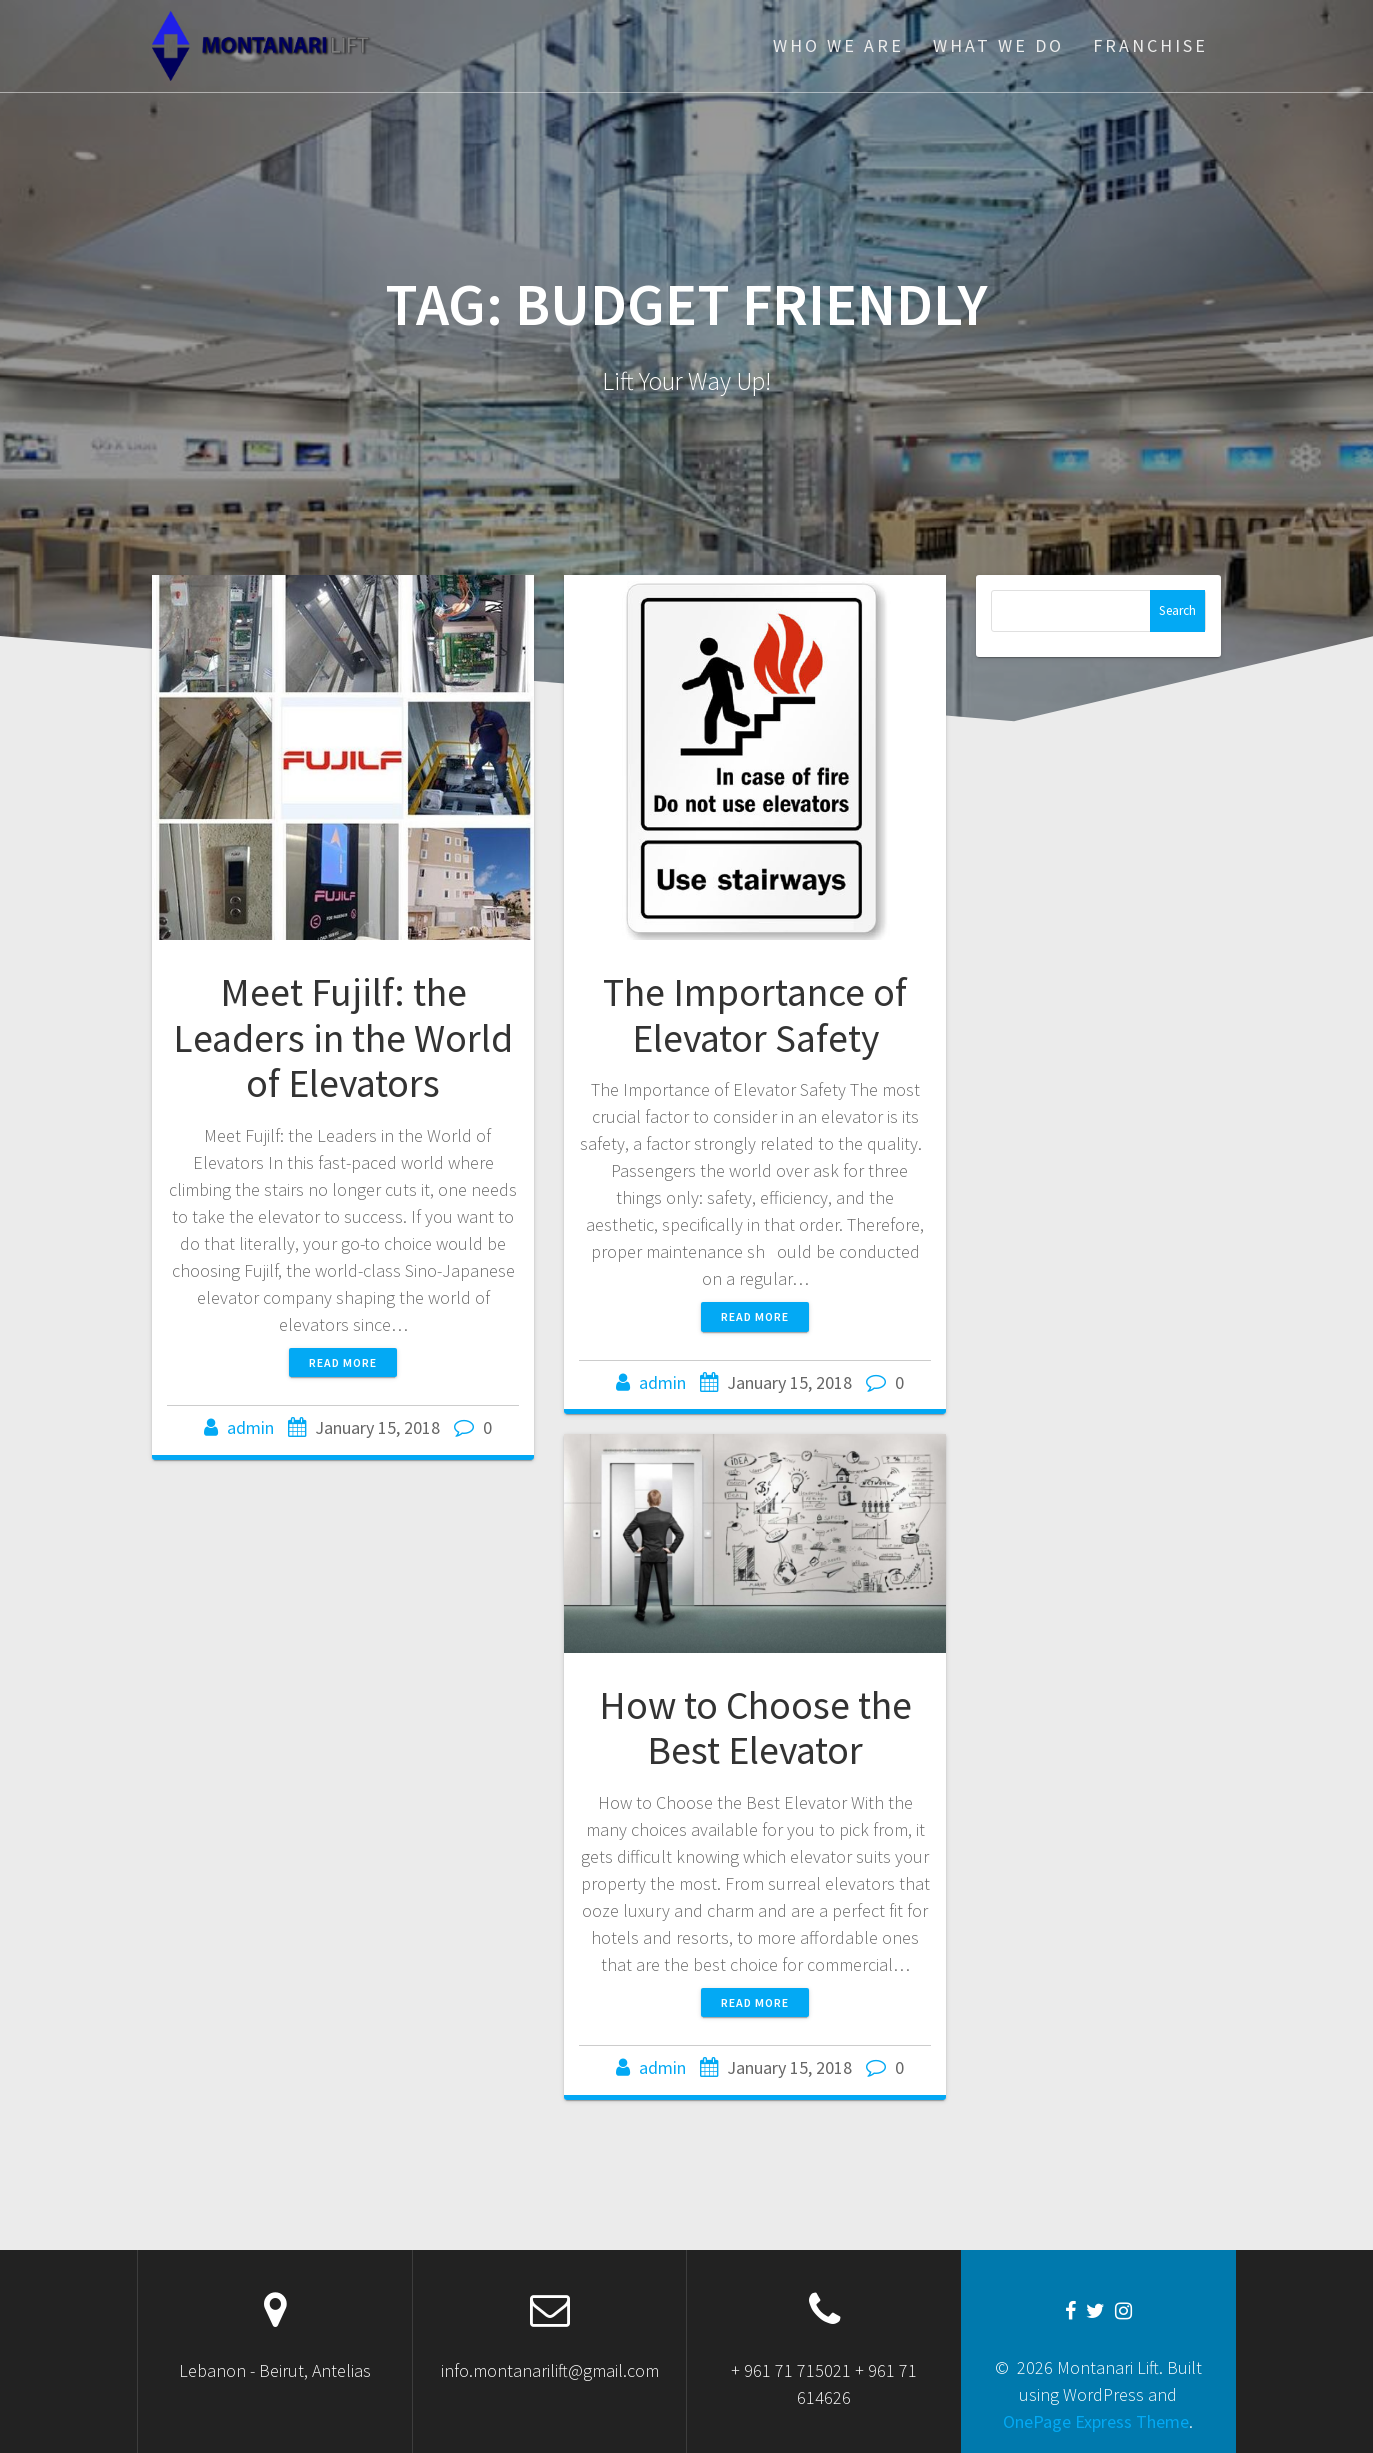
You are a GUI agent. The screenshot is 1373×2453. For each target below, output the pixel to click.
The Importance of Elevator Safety (755, 1015)
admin (250, 1427)
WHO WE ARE (838, 45)
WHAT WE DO (998, 45)
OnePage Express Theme (1096, 2421)
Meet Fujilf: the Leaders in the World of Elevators (343, 1037)
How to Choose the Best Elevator (755, 1728)
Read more (343, 1362)
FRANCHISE (1150, 45)
